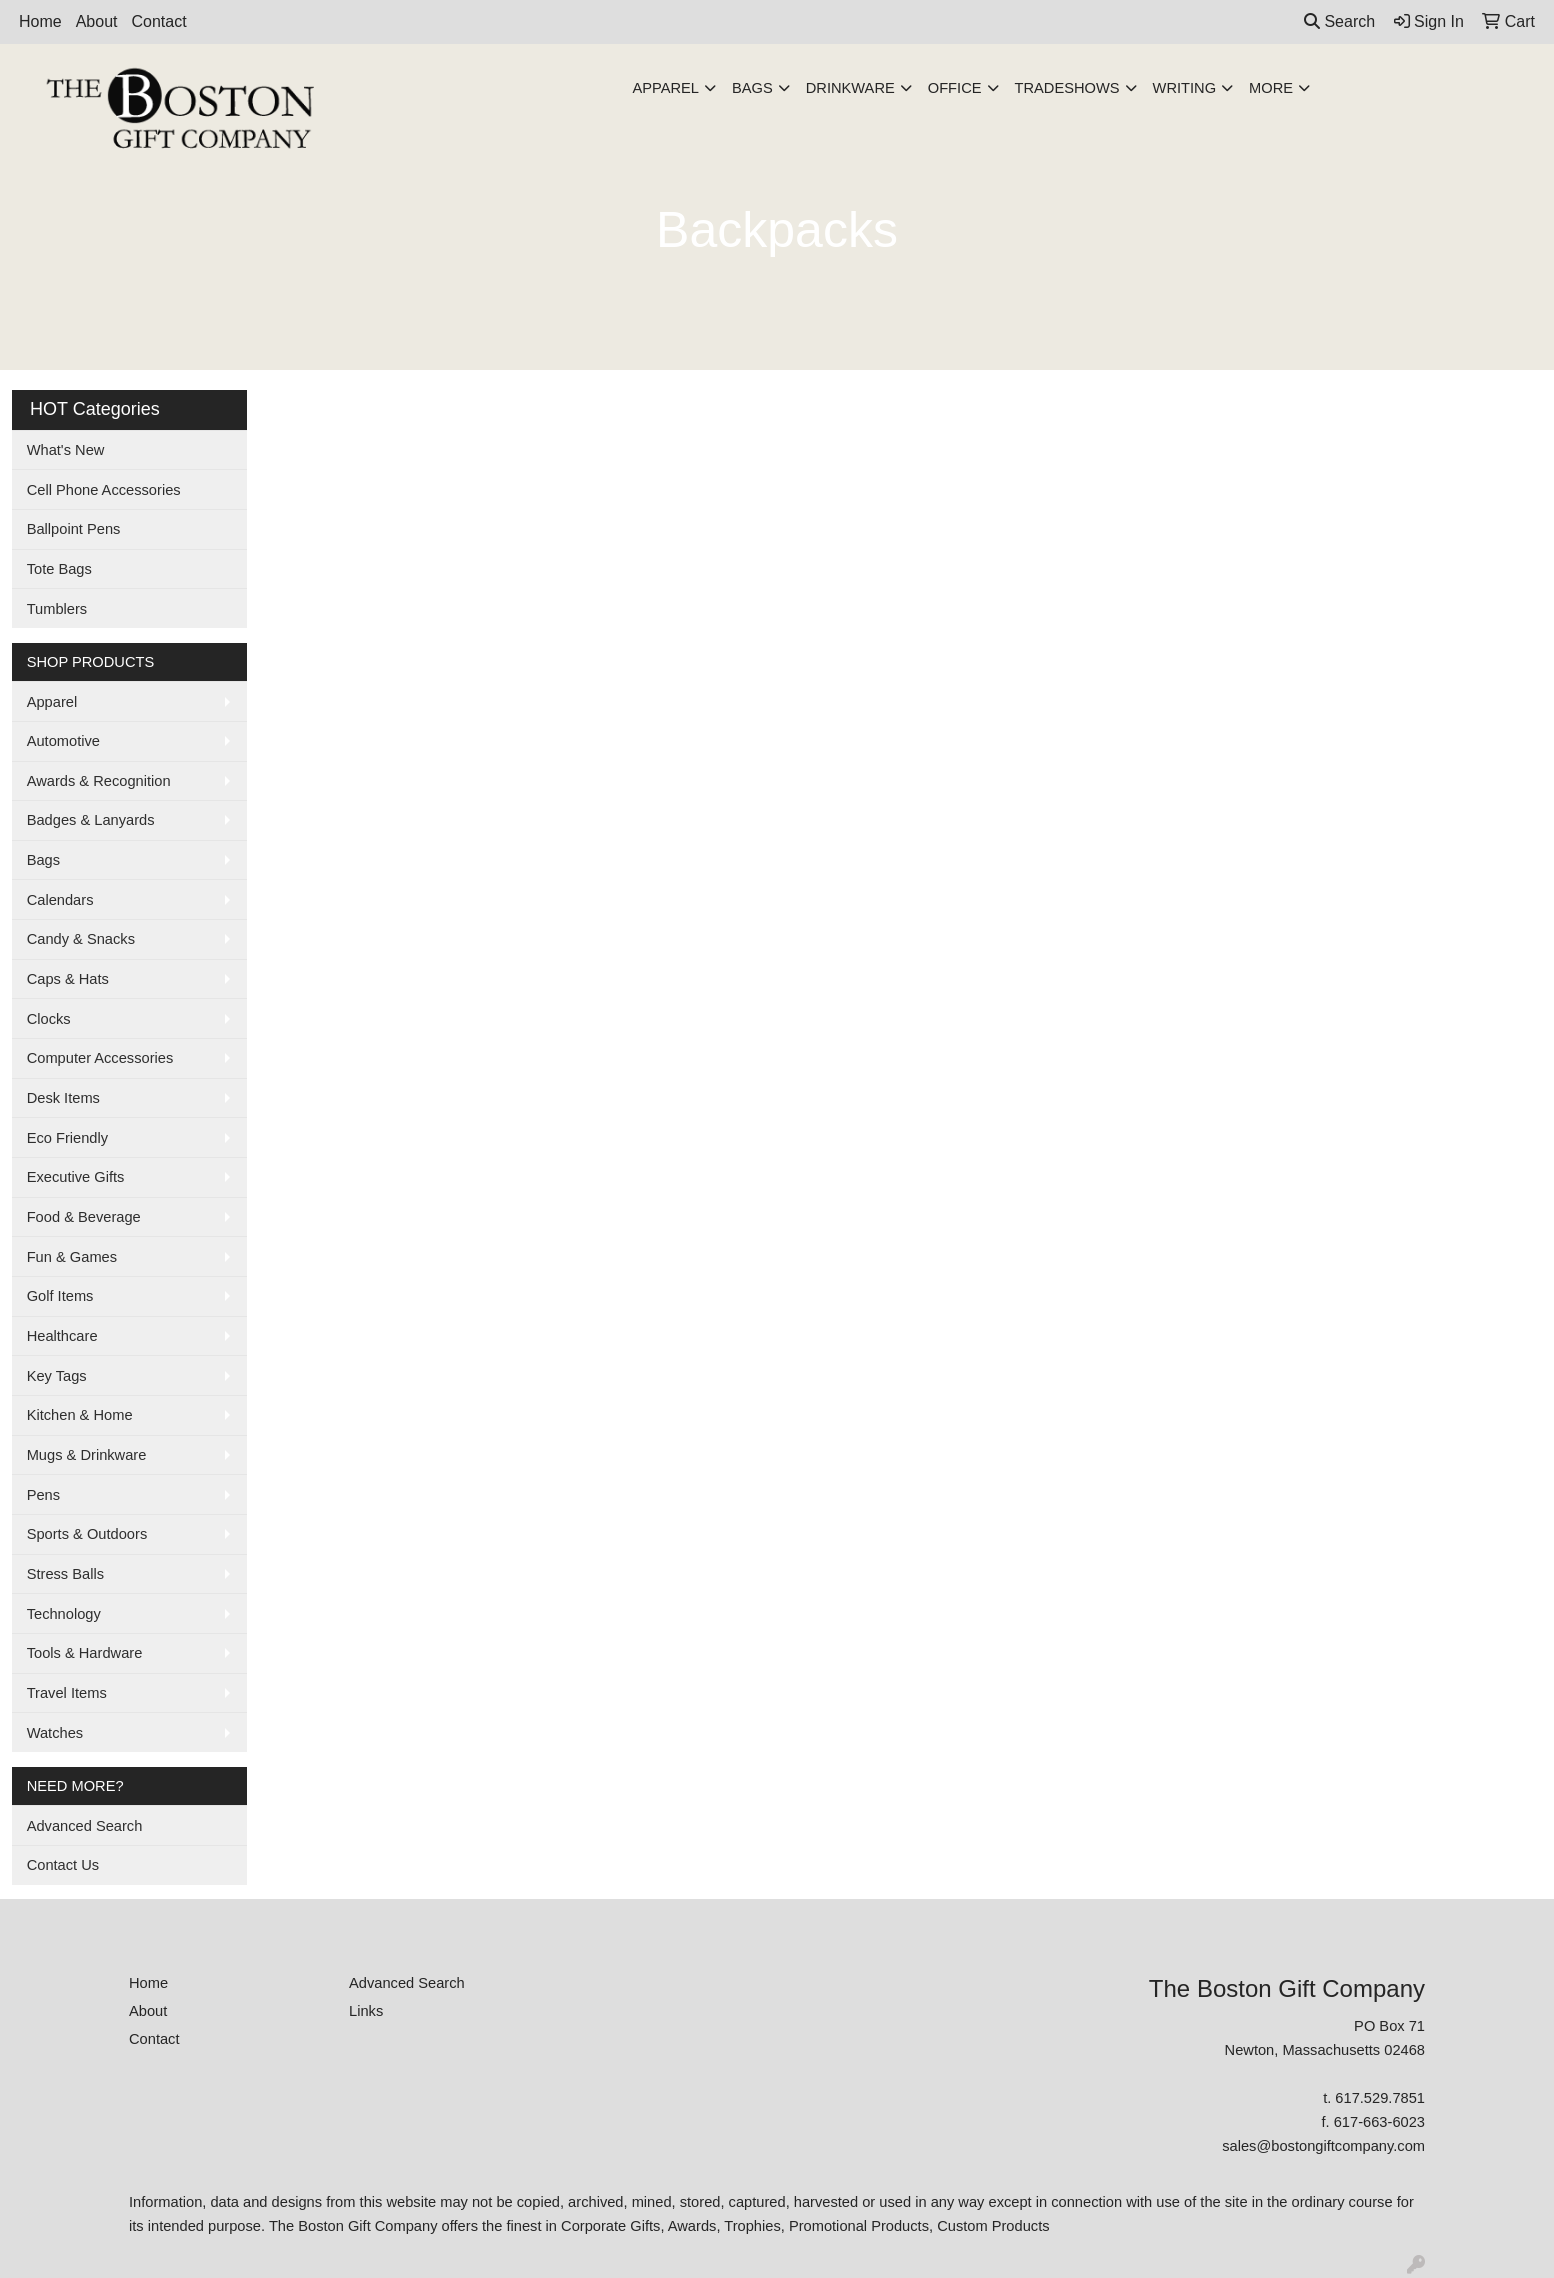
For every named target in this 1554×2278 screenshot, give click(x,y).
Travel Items (67, 1693)
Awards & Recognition (99, 781)
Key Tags (57, 1376)
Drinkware (850, 88)
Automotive (63, 741)
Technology (64, 1614)
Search (1339, 21)
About (97, 21)
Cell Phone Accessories (104, 490)
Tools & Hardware (85, 1653)
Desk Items (63, 1098)
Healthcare (62, 1336)
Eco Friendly (67, 1138)
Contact (159, 21)
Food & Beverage (84, 1217)
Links (366, 2011)
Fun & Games (72, 1257)
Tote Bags (59, 569)
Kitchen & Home (80, 1415)
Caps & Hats (68, 979)
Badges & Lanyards (91, 820)
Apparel (665, 88)
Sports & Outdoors (87, 1534)
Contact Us (63, 1865)
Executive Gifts (76, 1177)
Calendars (60, 900)
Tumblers (57, 609)
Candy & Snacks (81, 939)
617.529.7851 (1380, 2098)
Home (40, 21)
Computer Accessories (100, 1058)
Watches (55, 1733)
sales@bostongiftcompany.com (1323, 2146)
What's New (66, 450)
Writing (1185, 88)
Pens (43, 1495)
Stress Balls (65, 1574)
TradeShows (1067, 88)
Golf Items (60, 1296)
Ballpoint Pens (74, 529)
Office (955, 88)
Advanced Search (85, 1826)
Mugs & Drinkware (87, 1455)
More (1271, 88)
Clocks (49, 1019)
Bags (752, 88)
